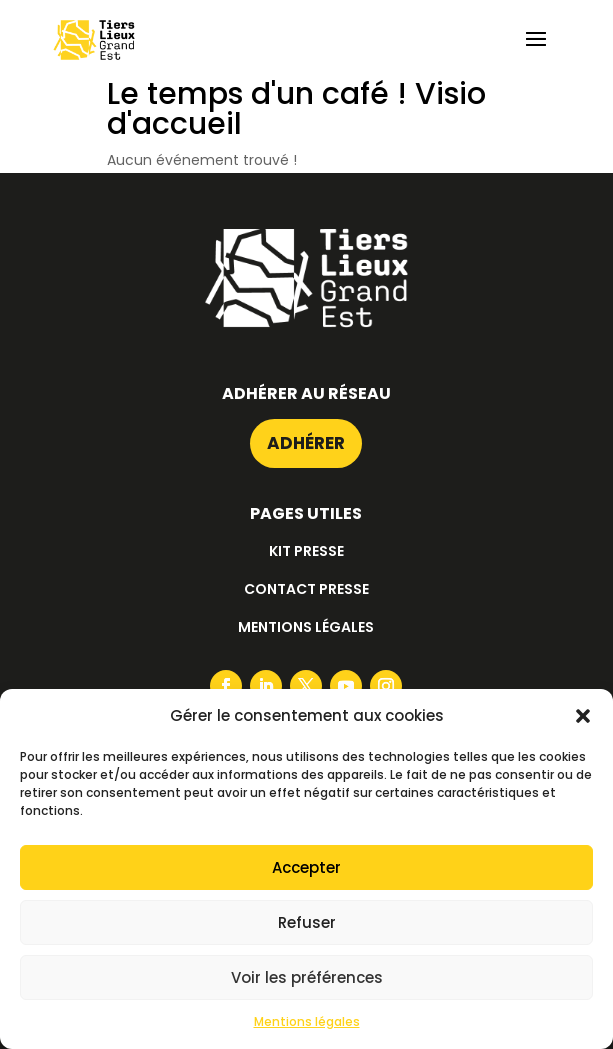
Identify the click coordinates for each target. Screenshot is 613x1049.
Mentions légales (307, 1021)
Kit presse (306, 551)
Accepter (306, 867)
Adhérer (306, 443)
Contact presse (306, 589)
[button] (583, 716)
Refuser (307, 922)
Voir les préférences (307, 977)
